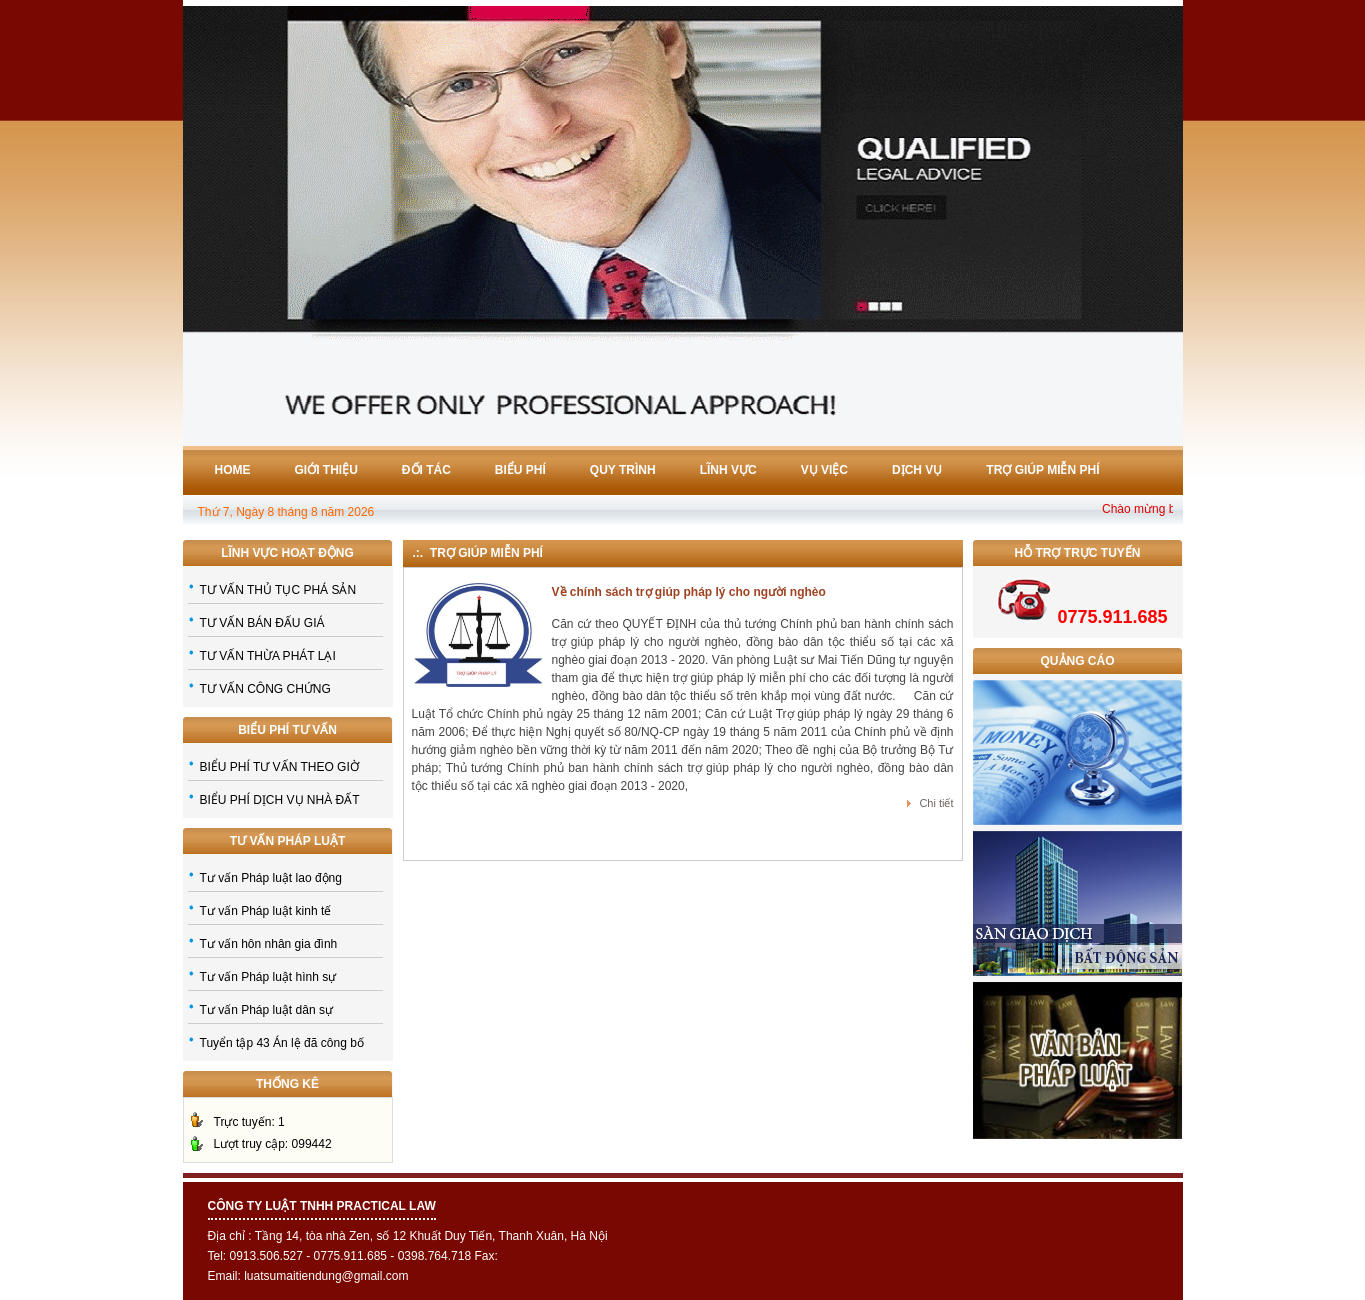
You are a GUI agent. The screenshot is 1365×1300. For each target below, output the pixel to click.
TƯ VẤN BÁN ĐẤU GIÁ (262, 623)
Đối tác (426, 470)
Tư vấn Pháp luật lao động (271, 878)
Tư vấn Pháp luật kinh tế (266, 911)
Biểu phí (520, 470)
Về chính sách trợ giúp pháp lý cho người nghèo (689, 592)
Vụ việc (824, 470)
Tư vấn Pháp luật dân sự (266, 1010)
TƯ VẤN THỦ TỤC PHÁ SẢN (278, 590)
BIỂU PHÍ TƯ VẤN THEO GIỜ (279, 767)
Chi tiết (936, 803)
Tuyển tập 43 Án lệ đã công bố (282, 1043)
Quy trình (623, 470)
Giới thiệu (326, 470)
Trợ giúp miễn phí (1042, 470)
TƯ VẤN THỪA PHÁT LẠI (268, 656)
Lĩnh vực (728, 470)
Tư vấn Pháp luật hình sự (268, 977)
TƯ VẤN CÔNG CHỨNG (265, 689)
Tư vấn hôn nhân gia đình (269, 944)
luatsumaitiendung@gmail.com (326, 1276)
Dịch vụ (917, 470)
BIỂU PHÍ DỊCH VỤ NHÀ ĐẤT (280, 800)
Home (233, 470)
